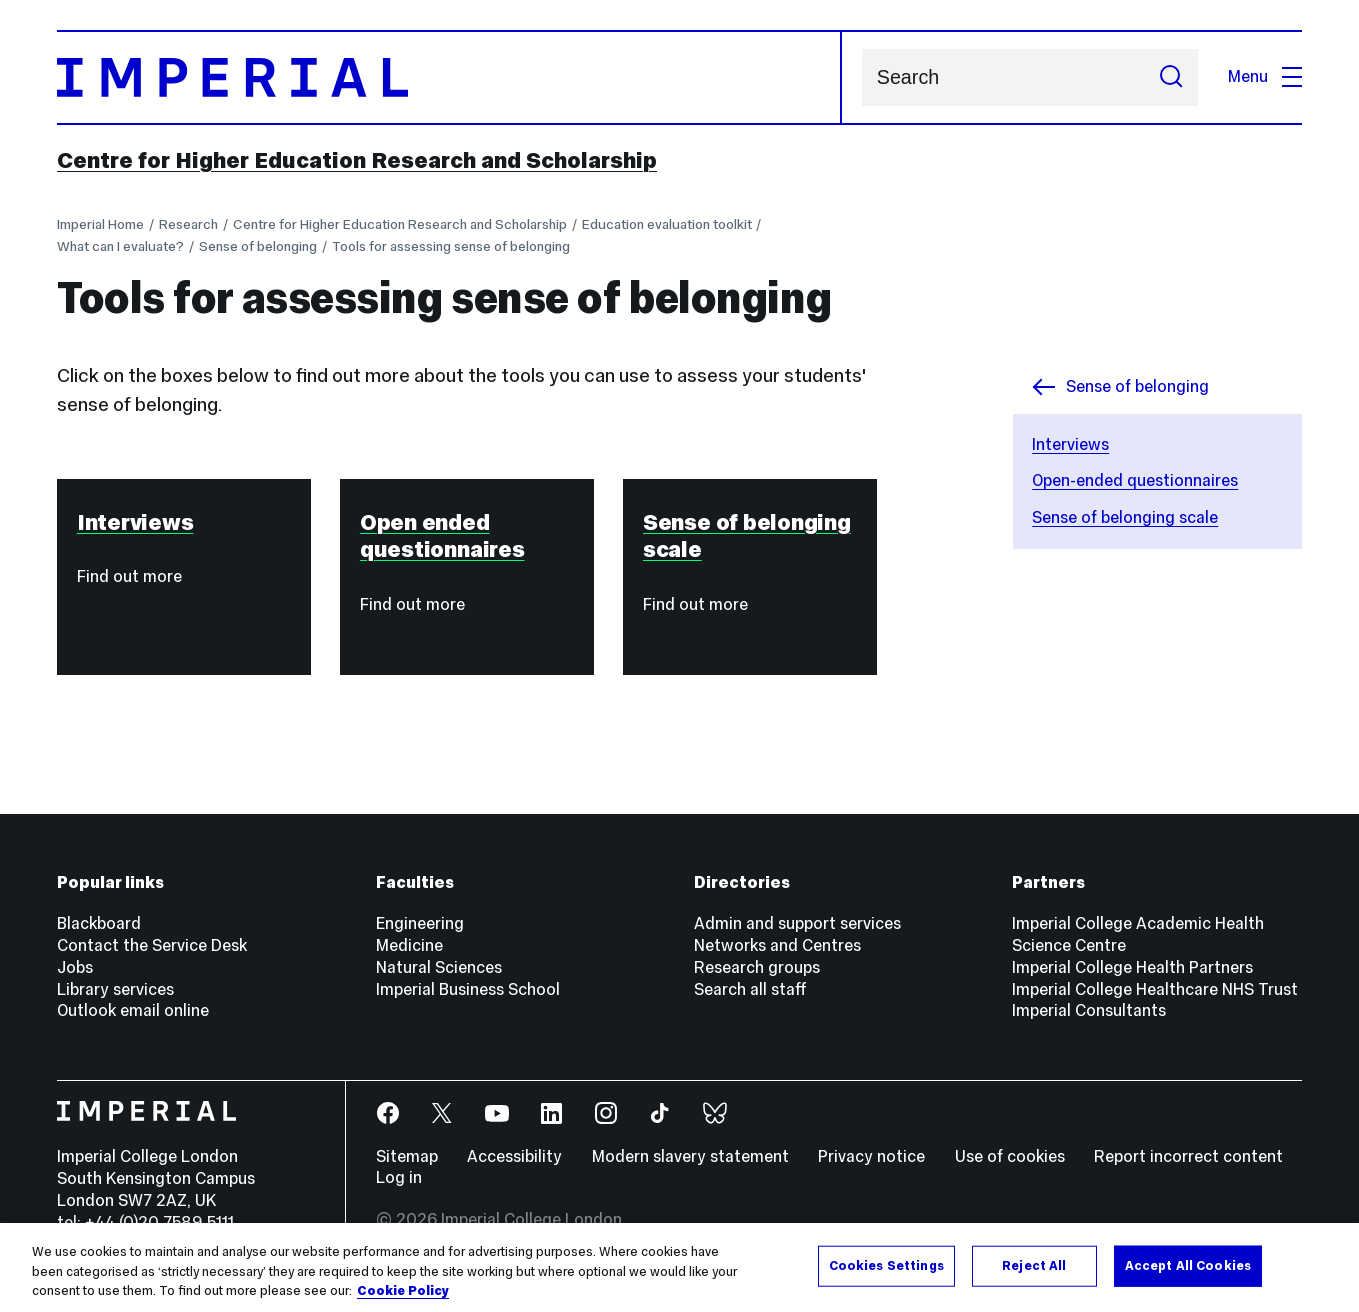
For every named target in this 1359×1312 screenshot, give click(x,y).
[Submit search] (1172, 77)
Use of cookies (1010, 1156)
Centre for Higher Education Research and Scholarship (357, 160)
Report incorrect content (1188, 1156)
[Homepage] (449, 78)
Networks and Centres (777, 945)
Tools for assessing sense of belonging (451, 246)
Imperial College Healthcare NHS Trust (1155, 989)
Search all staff (750, 989)
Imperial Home (100, 224)
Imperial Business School (468, 989)
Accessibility (514, 1156)
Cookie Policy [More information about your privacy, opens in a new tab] (403, 1291)
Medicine (409, 945)
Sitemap (407, 1156)
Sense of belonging (258, 246)
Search (861, 77)
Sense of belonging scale (1125, 517)
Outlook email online (133, 1010)
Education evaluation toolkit (667, 224)
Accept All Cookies (1188, 1265)
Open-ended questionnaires (1135, 480)
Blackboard (99, 923)
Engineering (420, 923)
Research (188, 224)
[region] (679, 1267)
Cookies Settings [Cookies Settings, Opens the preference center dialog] (886, 1265)
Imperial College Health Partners (1132, 967)
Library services (115, 989)
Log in (399, 1177)
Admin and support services (797, 923)
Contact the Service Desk (152, 945)
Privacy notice (871, 1156)
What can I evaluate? (120, 246)
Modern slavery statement (690, 1156)
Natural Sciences (439, 967)
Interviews (1070, 444)
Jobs (75, 967)
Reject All (1034, 1265)
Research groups (757, 967)
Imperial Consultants (1089, 1010)
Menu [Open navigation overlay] (1265, 76)
